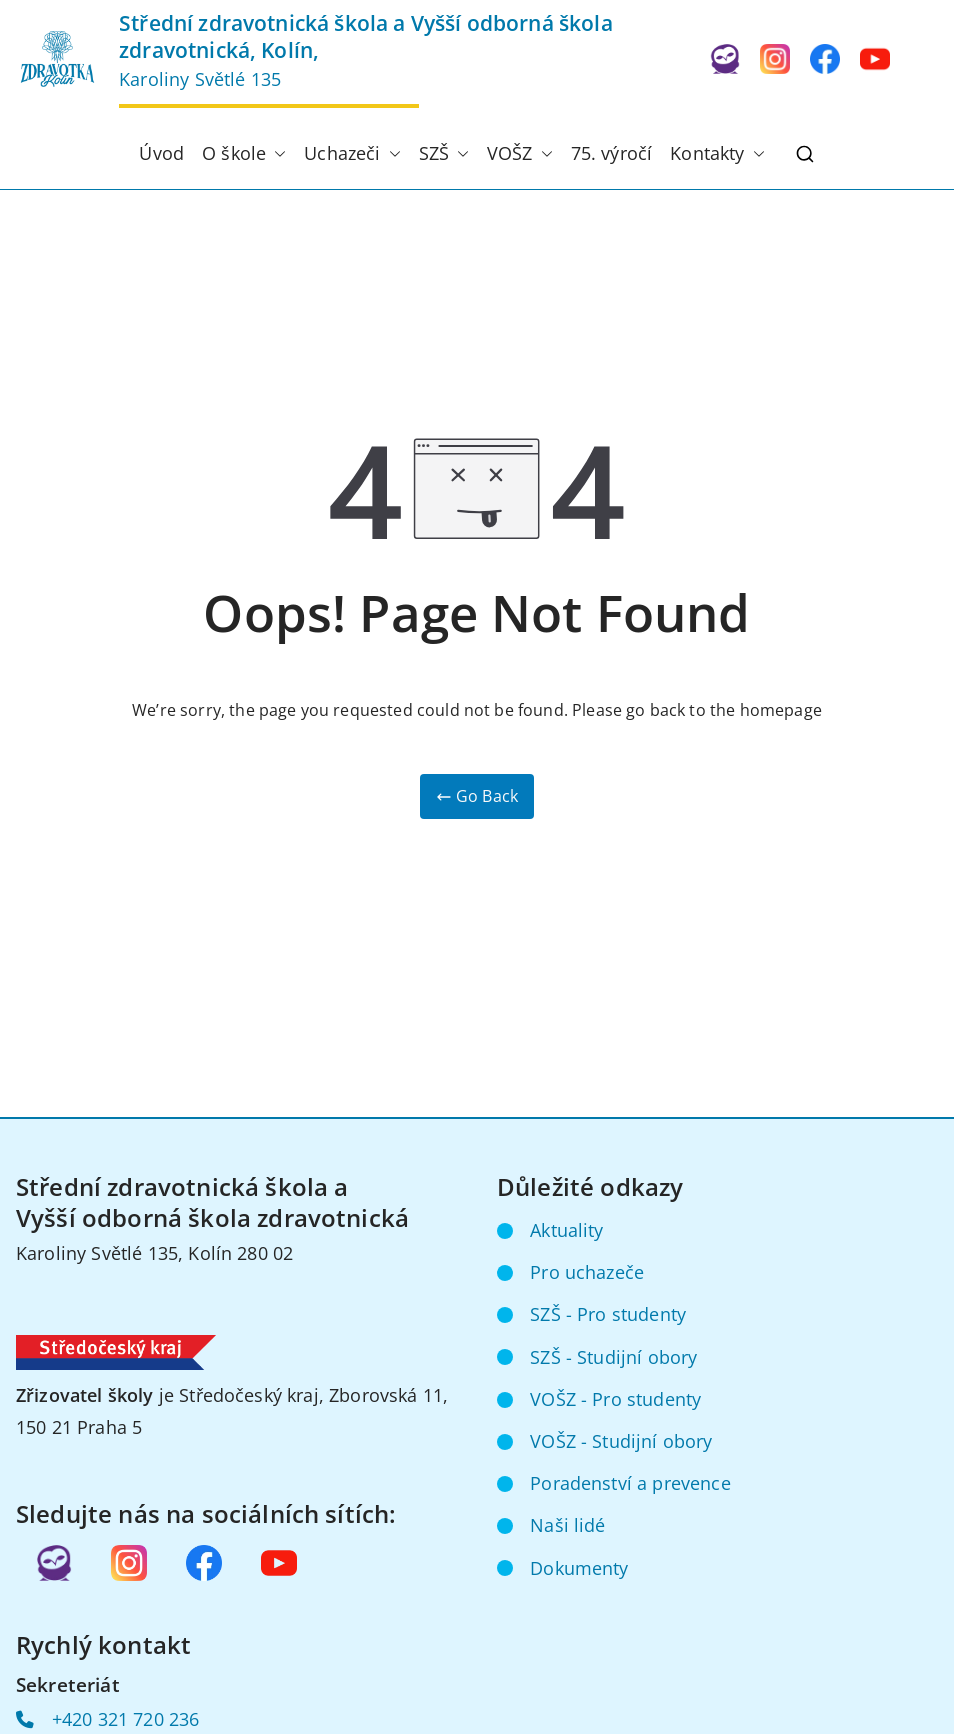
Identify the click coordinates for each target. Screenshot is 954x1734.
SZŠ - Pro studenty (608, 1314)
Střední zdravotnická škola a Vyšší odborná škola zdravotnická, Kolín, (366, 36)
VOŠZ (520, 154)
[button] (276, 154)
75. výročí (612, 153)
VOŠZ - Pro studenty (615, 1399)
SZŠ (444, 154)
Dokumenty (579, 1568)
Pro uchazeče (587, 1272)
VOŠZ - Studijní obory (621, 1441)
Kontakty (717, 154)
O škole (244, 154)
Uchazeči (352, 154)
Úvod (161, 153)
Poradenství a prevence (630, 1483)
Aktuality (566, 1230)
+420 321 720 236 (126, 1719)
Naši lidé (567, 1525)
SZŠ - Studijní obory (613, 1357)
